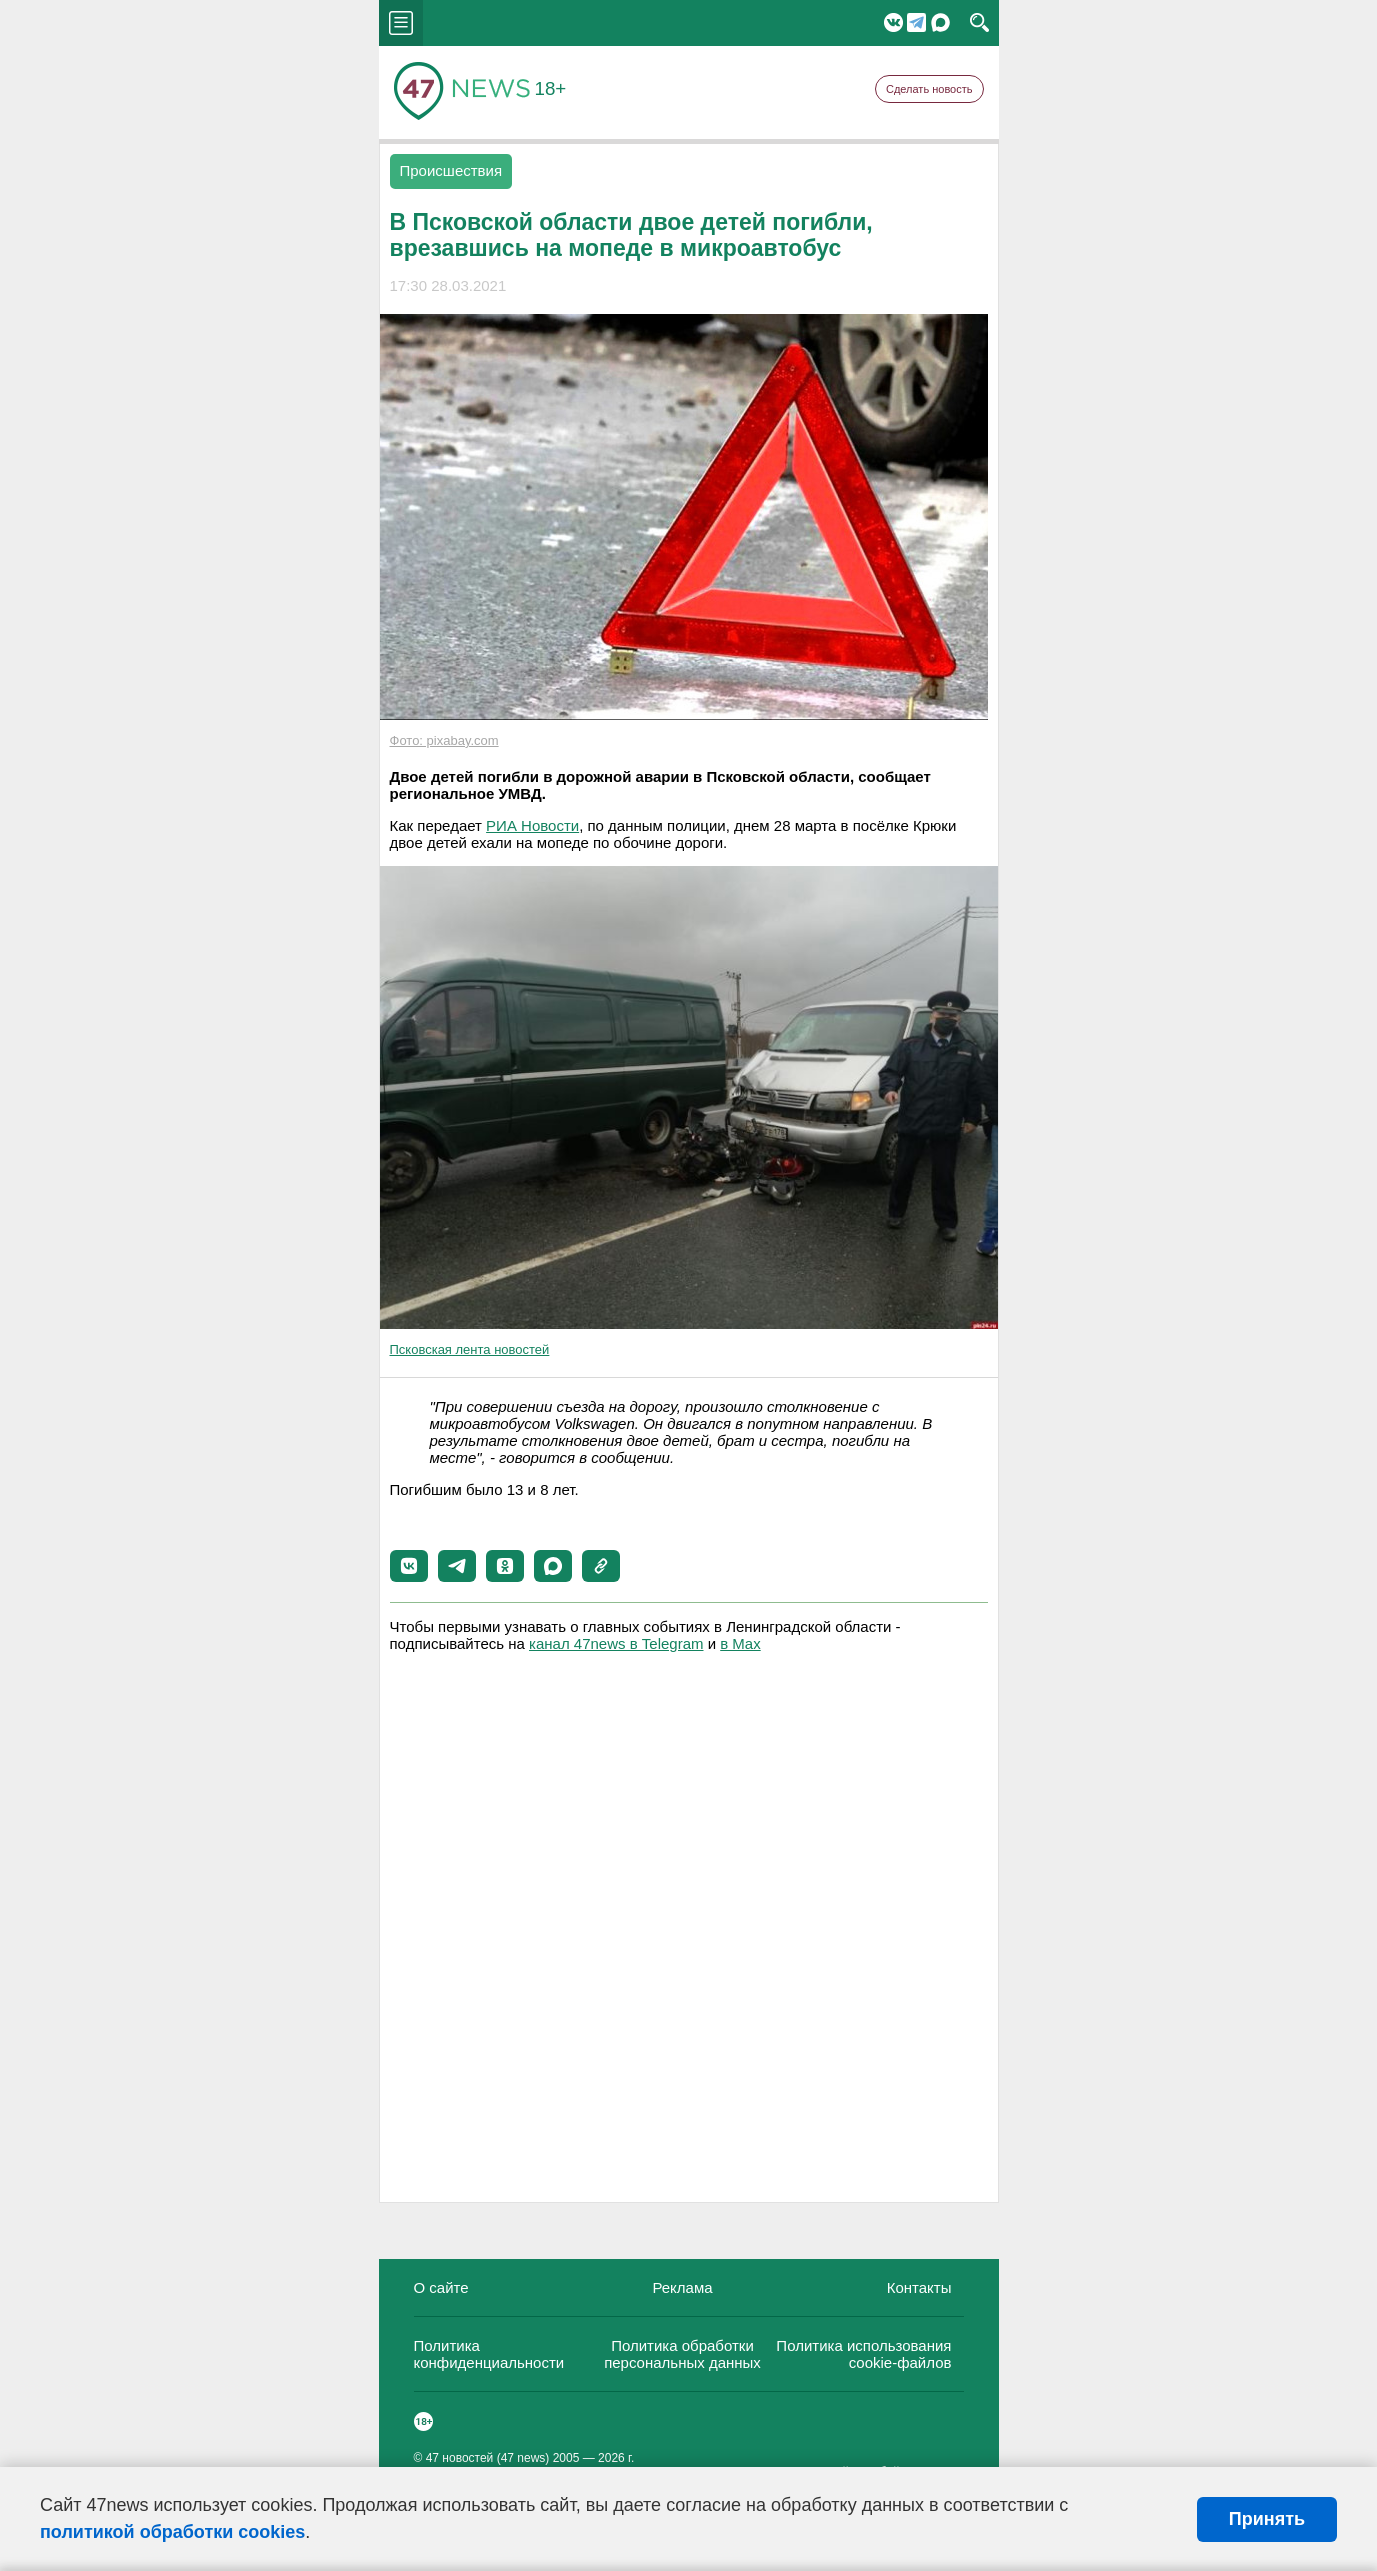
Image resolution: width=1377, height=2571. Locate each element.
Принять (1267, 2519)
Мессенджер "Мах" (940, 22)
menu (401, 23)
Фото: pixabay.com (444, 740)
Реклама (682, 2287)
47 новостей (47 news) (488, 2458)
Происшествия (451, 170)
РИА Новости (532, 825)
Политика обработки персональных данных (682, 2354)
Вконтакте (893, 22)
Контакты (919, 2287)
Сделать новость (929, 89)
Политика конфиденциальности (489, 2354)
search (979, 23)
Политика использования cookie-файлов (863, 2354)
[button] (409, 1566)
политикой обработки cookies (172, 2532)
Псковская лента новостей (470, 1349)
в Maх (740, 1643)
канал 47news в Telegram (616, 1643)
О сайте (441, 2287)
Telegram (916, 22)
